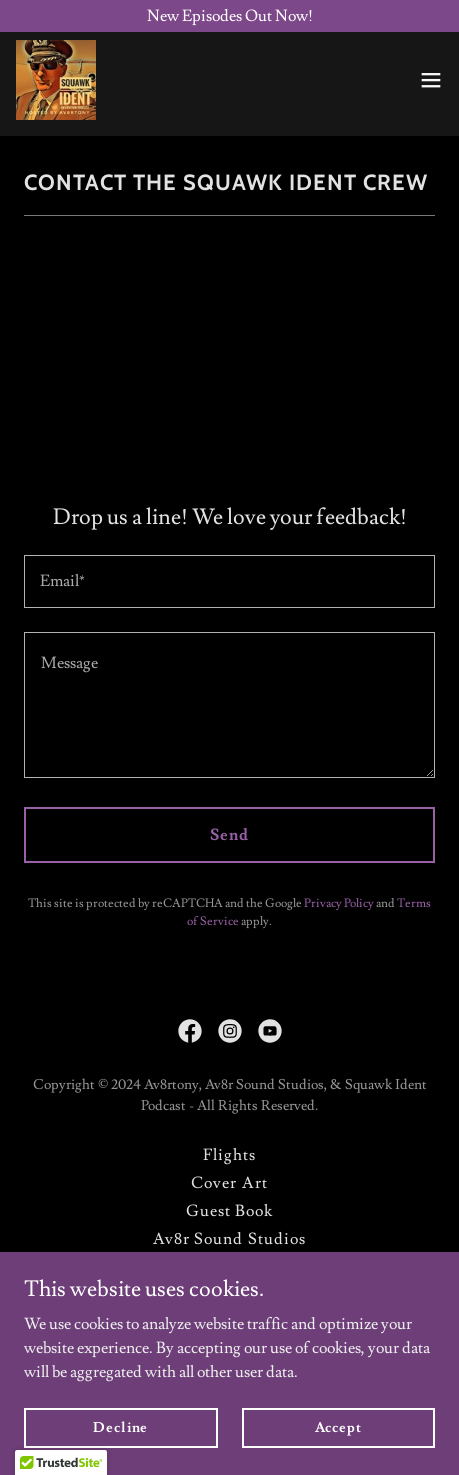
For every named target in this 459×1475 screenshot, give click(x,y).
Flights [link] (229, 1155)
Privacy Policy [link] (339, 903)
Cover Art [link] (229, 1183)
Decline (120, 1427)
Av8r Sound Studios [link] (229, 1239)
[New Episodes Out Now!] (229, 16)
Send (229, 835)
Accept (338, 1427)
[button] (431, 80)
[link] (56, 80)
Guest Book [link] (229, 1211)
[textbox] (229, 581)
